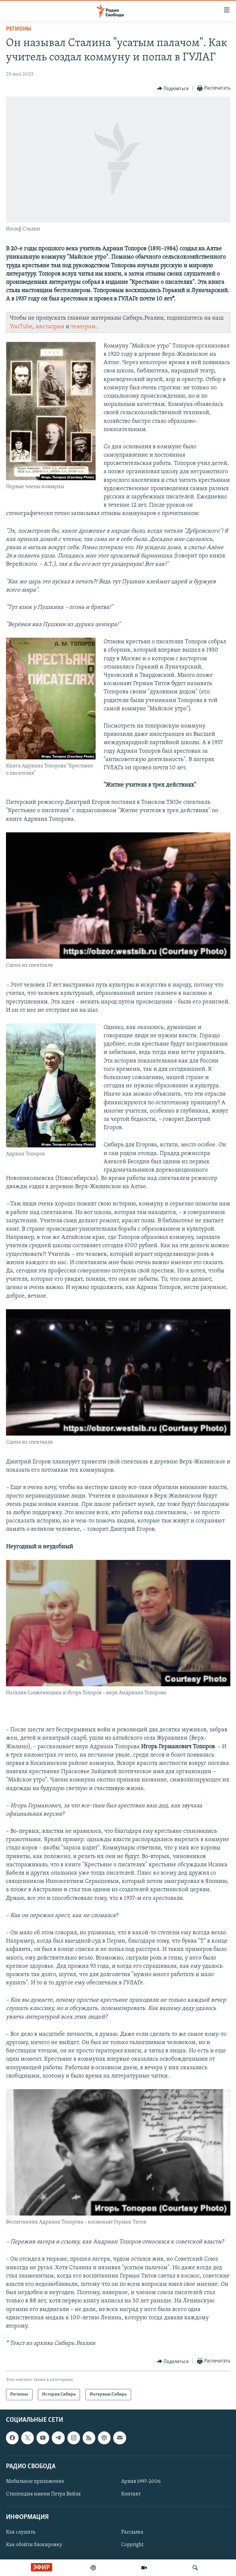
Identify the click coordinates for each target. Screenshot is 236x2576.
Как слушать (20, 2532)
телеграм (83, 327)
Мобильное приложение (35, 2481)
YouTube (21, 327)
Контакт (131, 2494)
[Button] (173, 88)
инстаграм (50, 327)
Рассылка (132, 2532)
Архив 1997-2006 (141, 2481)
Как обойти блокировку (34, 2545)
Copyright (132, 2545)
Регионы (18, 29)
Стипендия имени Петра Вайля (43, 2494)
